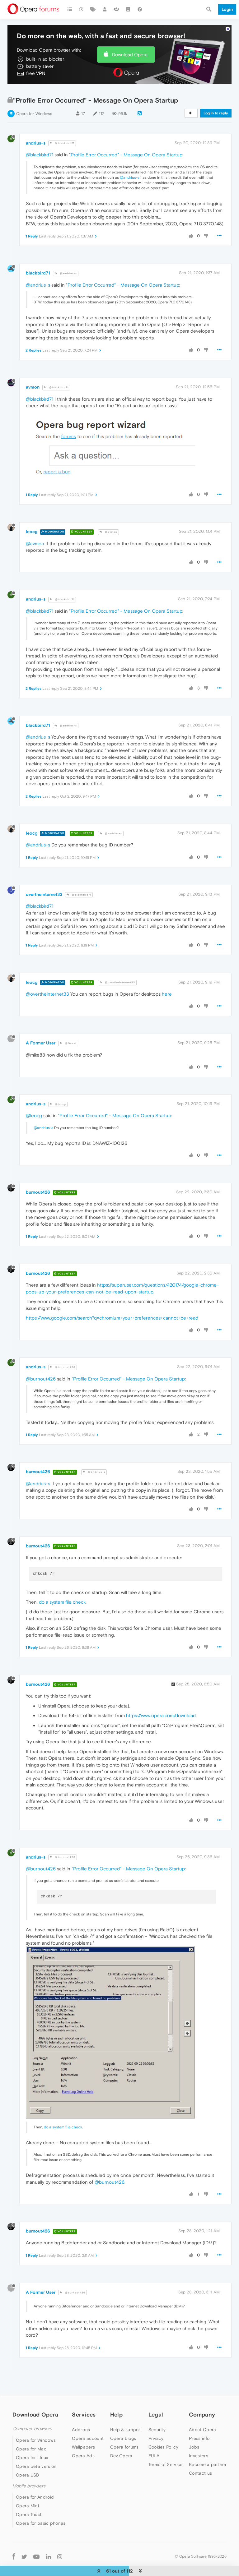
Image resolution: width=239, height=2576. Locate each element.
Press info (199, 2438)
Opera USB (27, 2474)
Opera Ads (83, 2455)
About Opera (202, 2429)
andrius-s (35, 143)
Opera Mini (27, 2505)
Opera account (88, 2438)
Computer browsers (32, 2428)
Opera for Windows (34, 113)
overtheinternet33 (44, 894)
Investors (198, 2455)
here (167, 994)
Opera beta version (36, 2466)
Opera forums (124, 2447)
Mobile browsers (28, 2486)
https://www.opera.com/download (161, 1715)
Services (84, 2414)
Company (202, 2414)
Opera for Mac (31, 2448)
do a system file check (62, 1602)
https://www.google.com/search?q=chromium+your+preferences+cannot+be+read (112, 1317)
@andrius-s (129, 177)
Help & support (126, 2429)
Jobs (194, 2447)
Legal (155, 2414)
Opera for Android (35, 2497)
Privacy (156, 2438)
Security (157, 2429)
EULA (153, 2455)
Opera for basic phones (41, 2523)
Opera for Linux (32, 2457)
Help (116, 2414)
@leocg (58, 1104)
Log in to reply (216, 113)
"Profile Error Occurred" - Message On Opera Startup (125, 154)
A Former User (40, 1042)
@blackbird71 (62, 143)
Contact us (200, 2473)
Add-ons (81, 2429)
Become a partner (208, 2464)
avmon (33, 387)
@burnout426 (62, 1367)
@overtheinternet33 (117, 982)
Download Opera (130, 54)
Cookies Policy (163, 2447)
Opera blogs (123, 2438)
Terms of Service (165, 2464)
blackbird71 (38, 272)
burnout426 (38, 1192)
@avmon (108, 532)
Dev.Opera (121, 2455)
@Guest (68, 1043)
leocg (31, 531)
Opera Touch (29, 2514)
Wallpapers (83, 2447)
